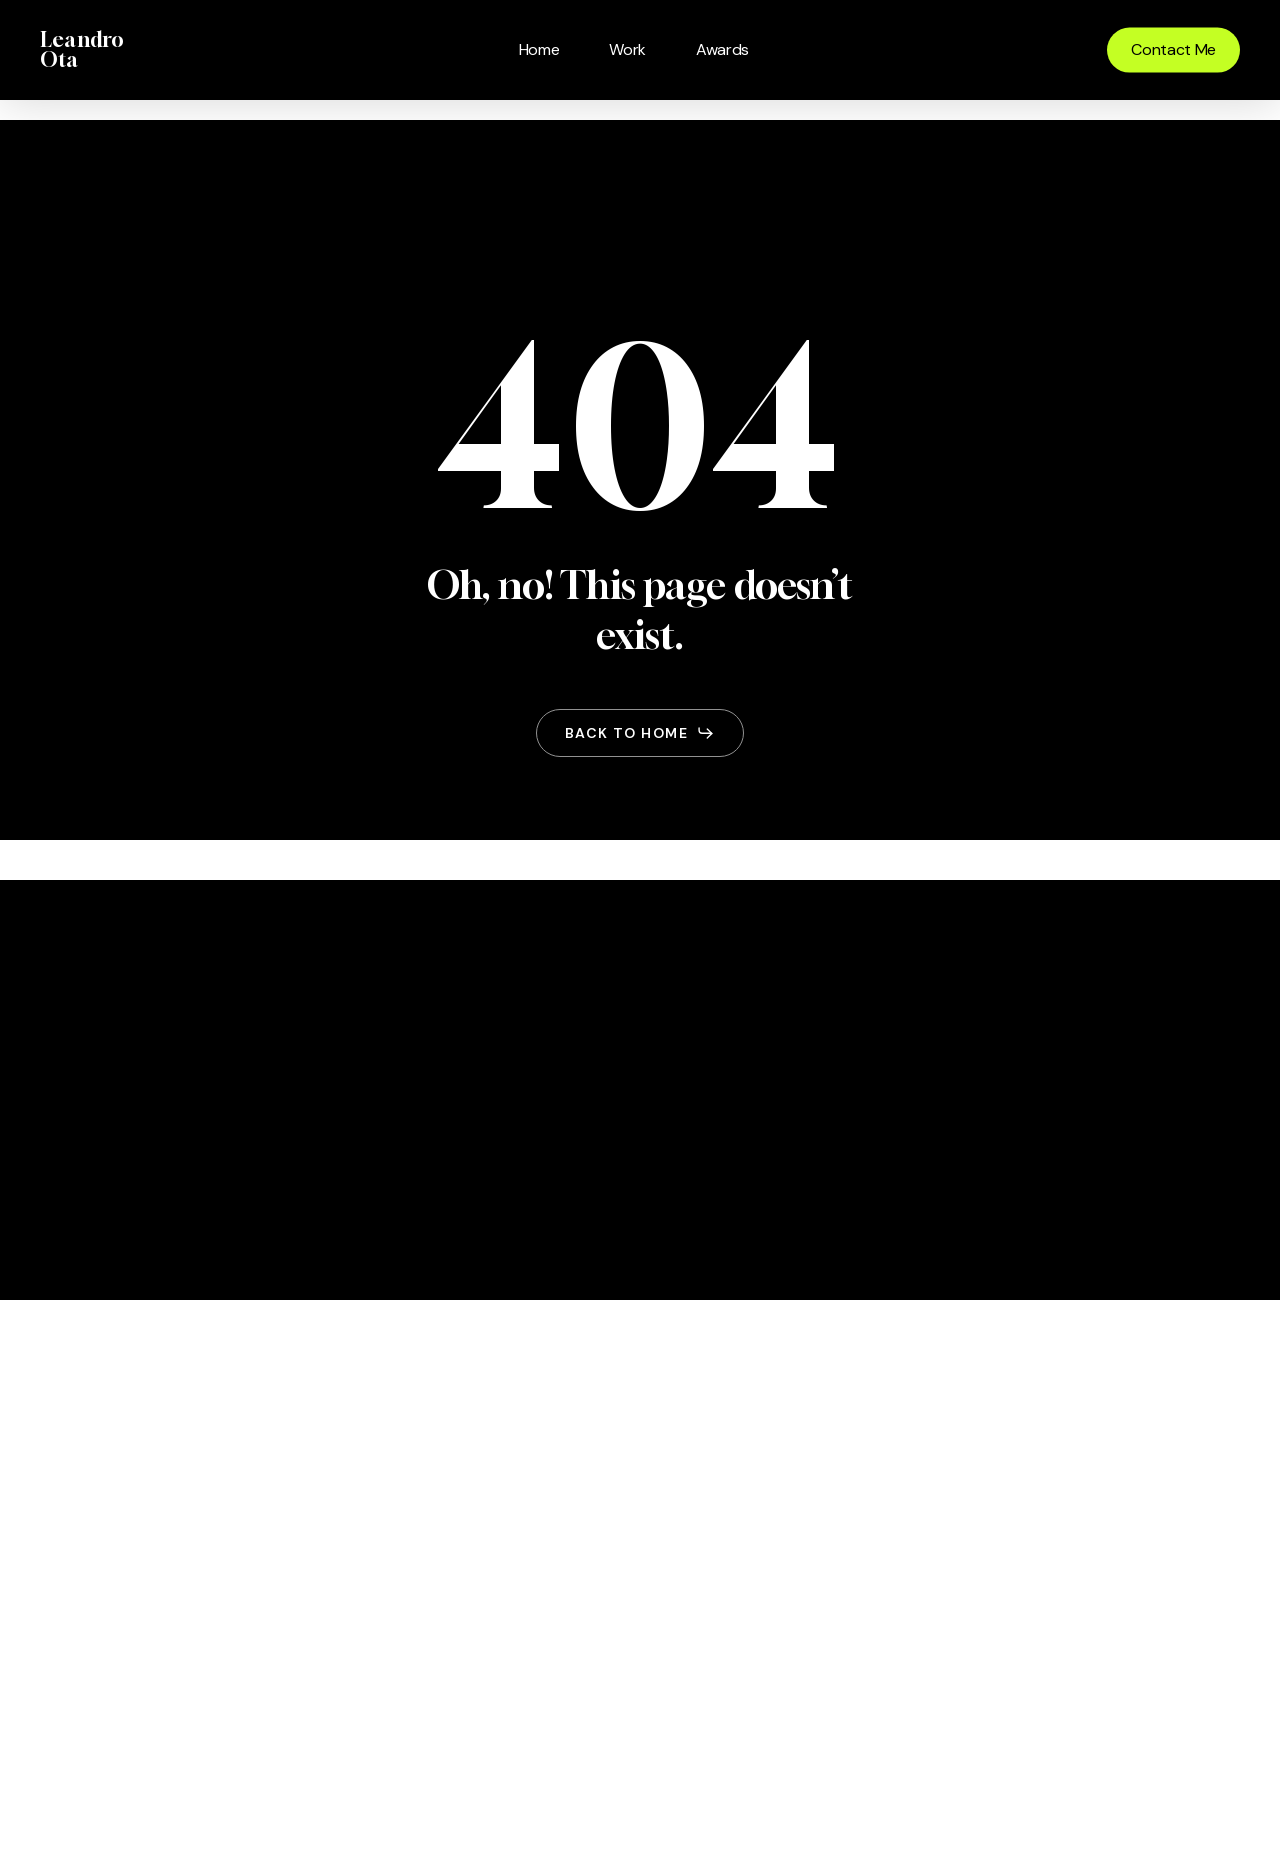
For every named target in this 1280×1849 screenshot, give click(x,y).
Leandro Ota (82, 50)
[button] (640, 733)
